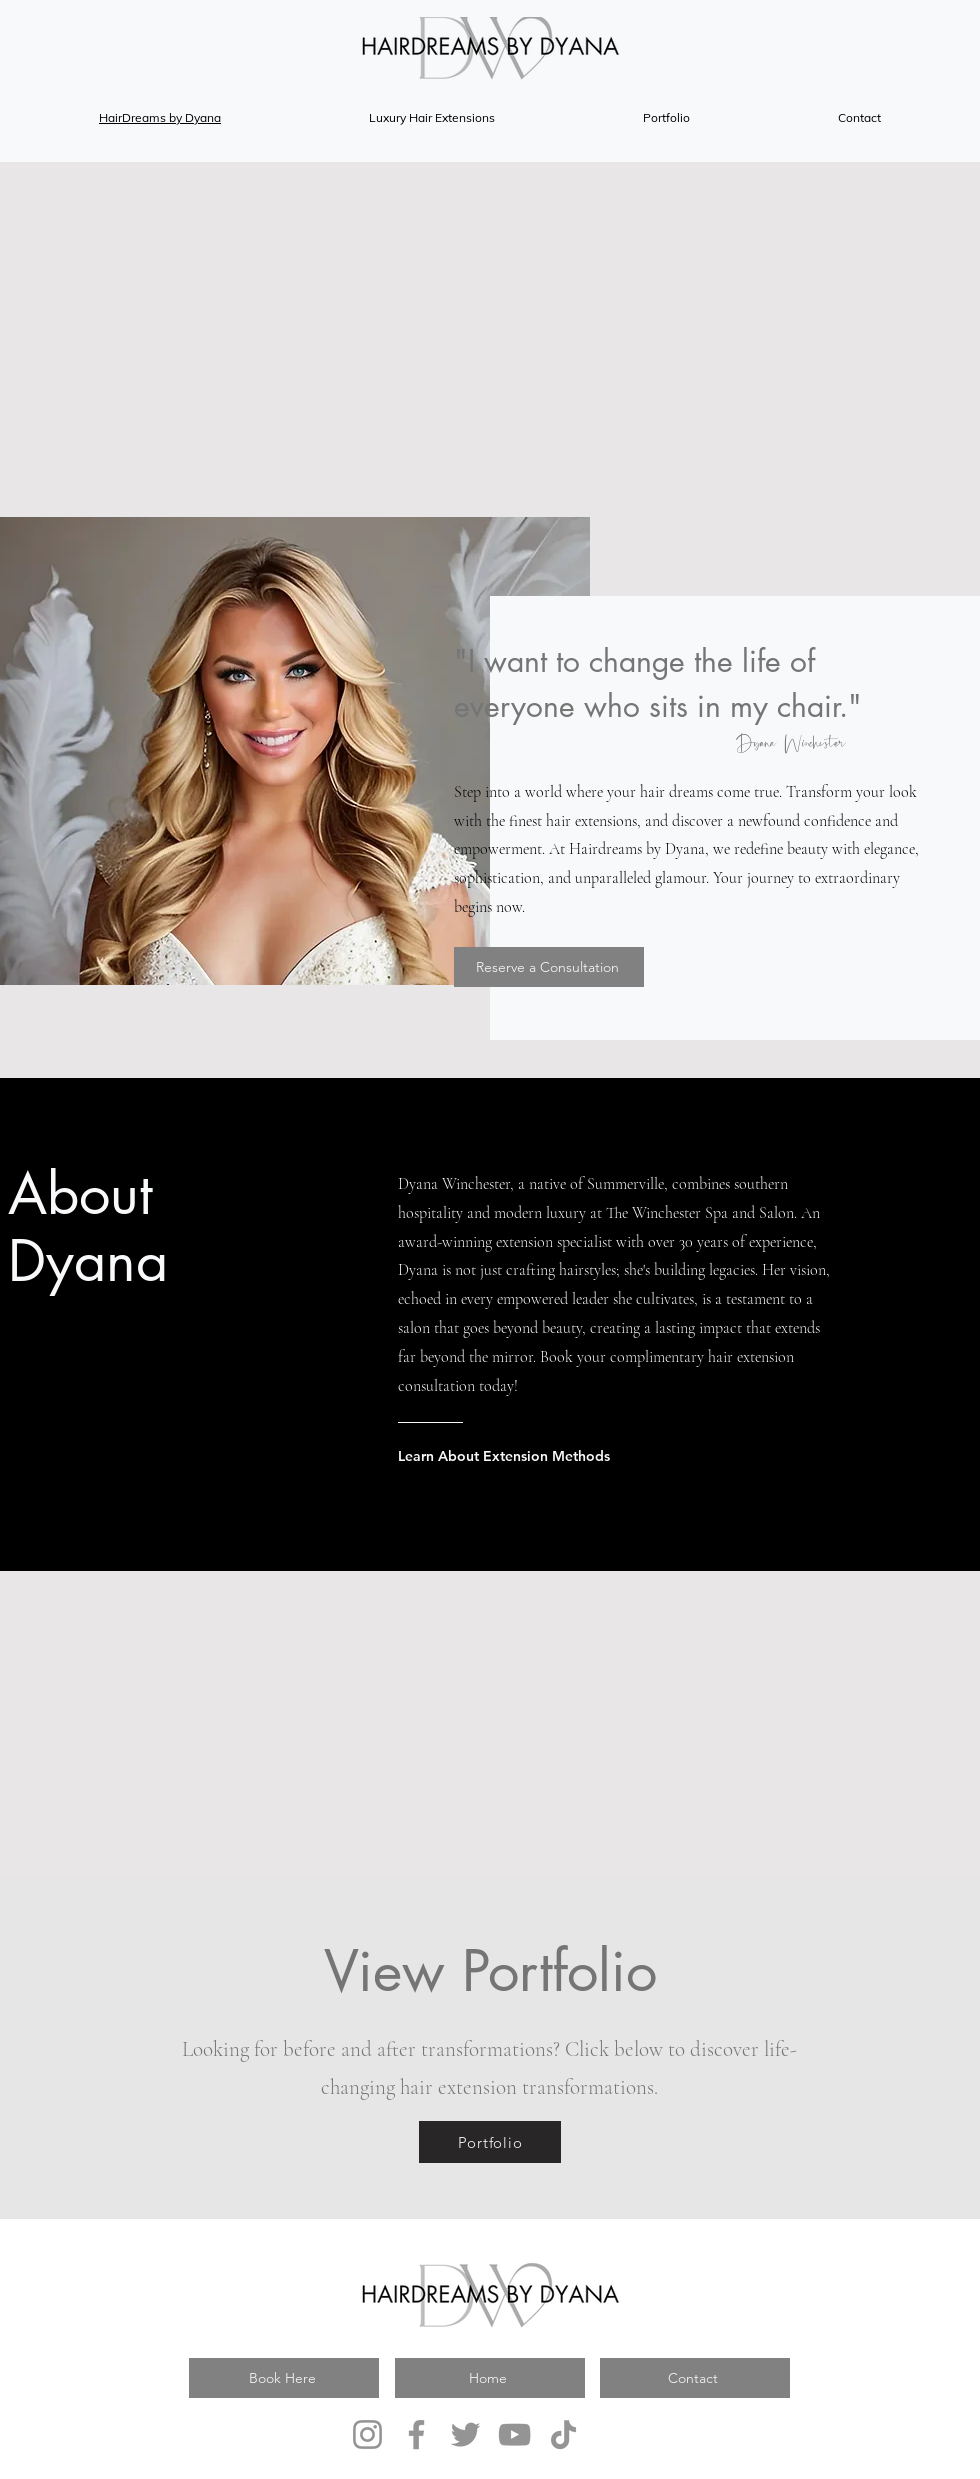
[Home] (490, 2378)
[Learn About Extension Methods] (574, 1456)
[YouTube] (514, 2434)
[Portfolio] (490, 2142)
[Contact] (695, 2378)
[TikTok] (563, 2434)
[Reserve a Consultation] (549, 967)
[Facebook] (416, 2434)
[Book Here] (284, 2378)
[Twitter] (465, 2434)
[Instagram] (367, 2434)
